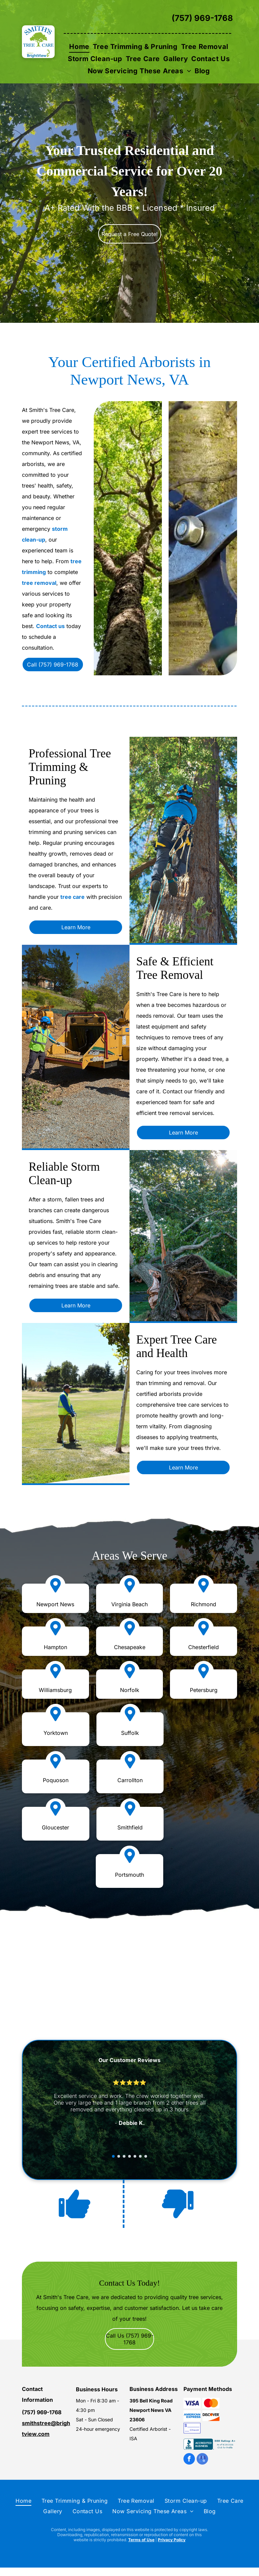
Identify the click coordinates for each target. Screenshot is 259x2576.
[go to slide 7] (145, 2156)
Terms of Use (141, 2539)
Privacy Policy (171, 2539)
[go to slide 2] (118, 2156)
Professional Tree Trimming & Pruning (70, 767)
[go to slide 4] (129, 2156)
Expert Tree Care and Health (176, 1346)
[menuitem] (79, 47)
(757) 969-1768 (202, 18)
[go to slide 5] (135, 2156)
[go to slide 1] (113, 2156)
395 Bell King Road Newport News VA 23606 (151, 2410)
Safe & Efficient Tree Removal (174, 968)
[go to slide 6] (140, 2156)
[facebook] (189, 2459)
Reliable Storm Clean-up (64, 1173)
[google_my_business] (202, 2459)
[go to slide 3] (124, 2156)
